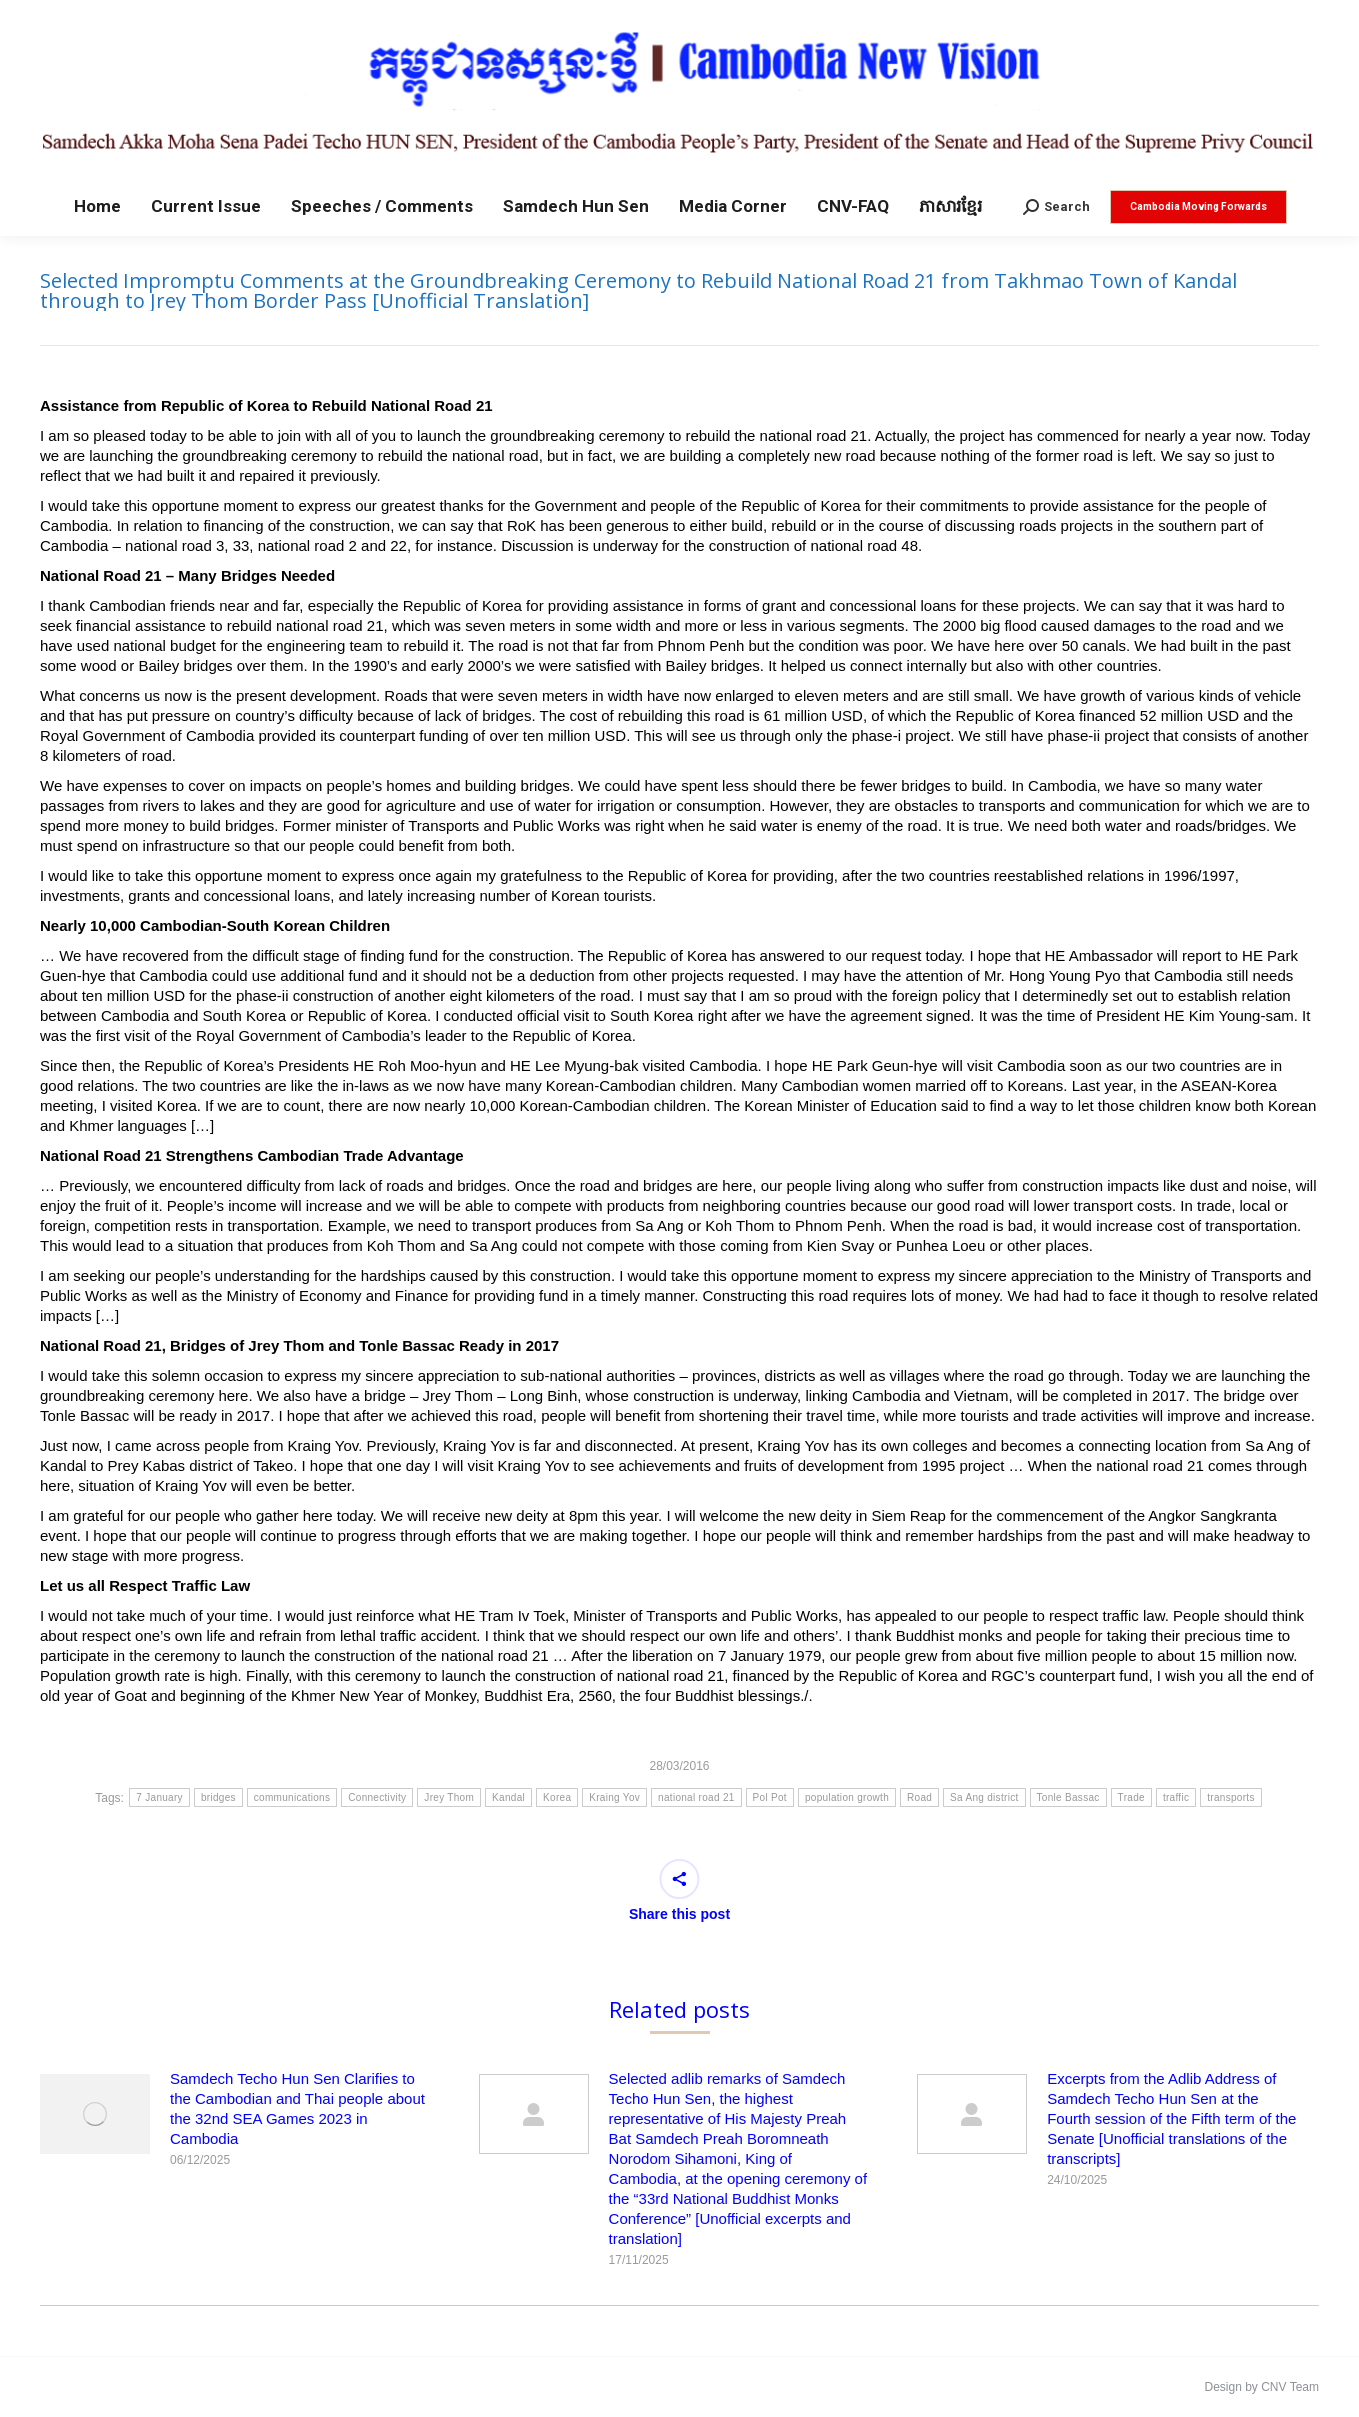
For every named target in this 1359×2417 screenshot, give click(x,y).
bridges (218, 1797)
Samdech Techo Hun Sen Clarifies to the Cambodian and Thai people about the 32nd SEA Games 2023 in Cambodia (297, 2108)
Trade (1131, 1797)
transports (1230, 1797)
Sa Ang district (984, 1797)
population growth (847, 1797)
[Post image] (95, 2114)
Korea (557, 1797)
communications (292, 1797)
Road (919, 1797)
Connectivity (377, 1797)
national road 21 (696, 1797)
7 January (159, 1797)
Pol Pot (770, 1797)
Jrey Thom (449, 1797)
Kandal (508, 1797)
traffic (1176, 1797)
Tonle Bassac (1068, 1797)
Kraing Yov (614, 1797)
